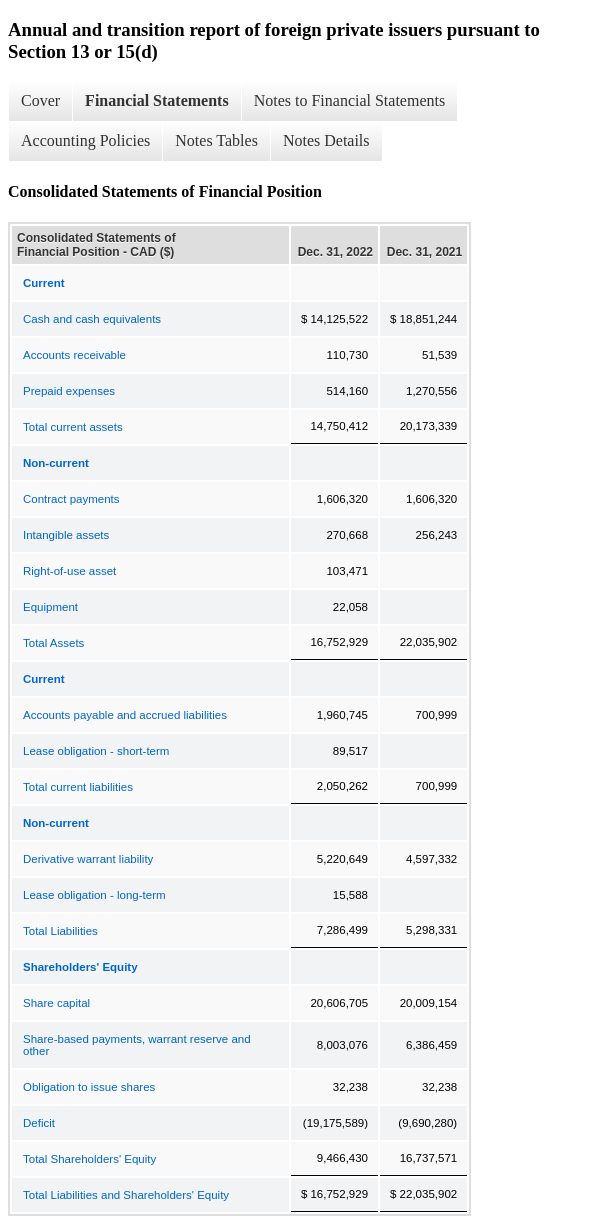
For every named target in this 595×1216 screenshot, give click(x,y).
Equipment (50, 607)
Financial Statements (157, 100)
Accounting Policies (85, 140)
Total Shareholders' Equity (89, 1159)
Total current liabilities (78, 787)
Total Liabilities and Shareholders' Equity (126, 1195)
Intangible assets (66, 535)
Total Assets (53, 643)
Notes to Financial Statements (350, 100)
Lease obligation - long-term (94, 895)
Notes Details (326, 140)
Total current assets (73, 427)
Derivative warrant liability (88, 859)
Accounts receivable (74, 355)
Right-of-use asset (69, 571)
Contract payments (71, 499)
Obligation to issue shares (89, 1087)
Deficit (39, 1123)
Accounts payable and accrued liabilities (125, 715)
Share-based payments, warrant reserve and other (137, 1045)
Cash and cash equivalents (92, 319)
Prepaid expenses (69, 391)
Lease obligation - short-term (96, 751)
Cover (40, 100)
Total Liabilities (60, 931)
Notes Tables (216, 140)
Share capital (56, 1003)
